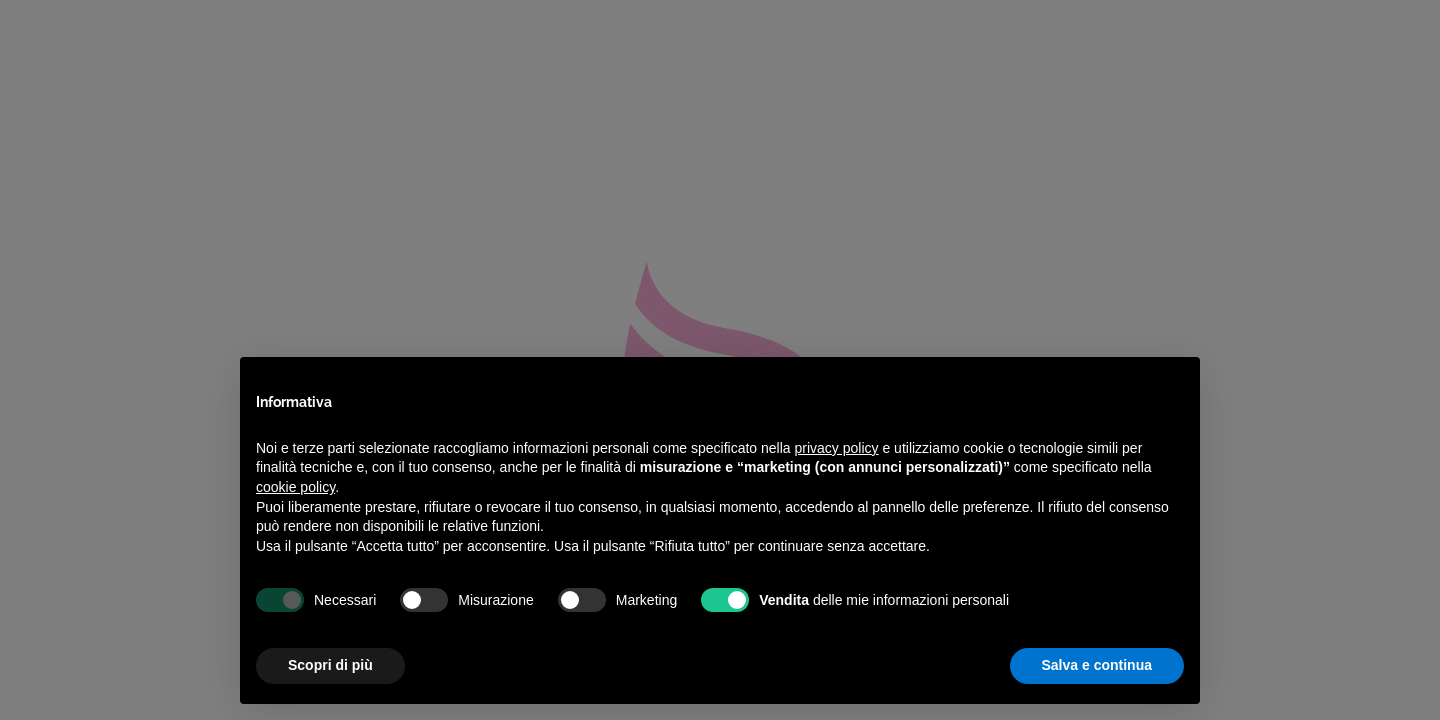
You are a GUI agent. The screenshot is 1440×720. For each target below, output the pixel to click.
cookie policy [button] (295, 487)
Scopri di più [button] (330, 665)
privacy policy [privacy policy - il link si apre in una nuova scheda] (837, 448)
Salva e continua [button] (1097, 665)
